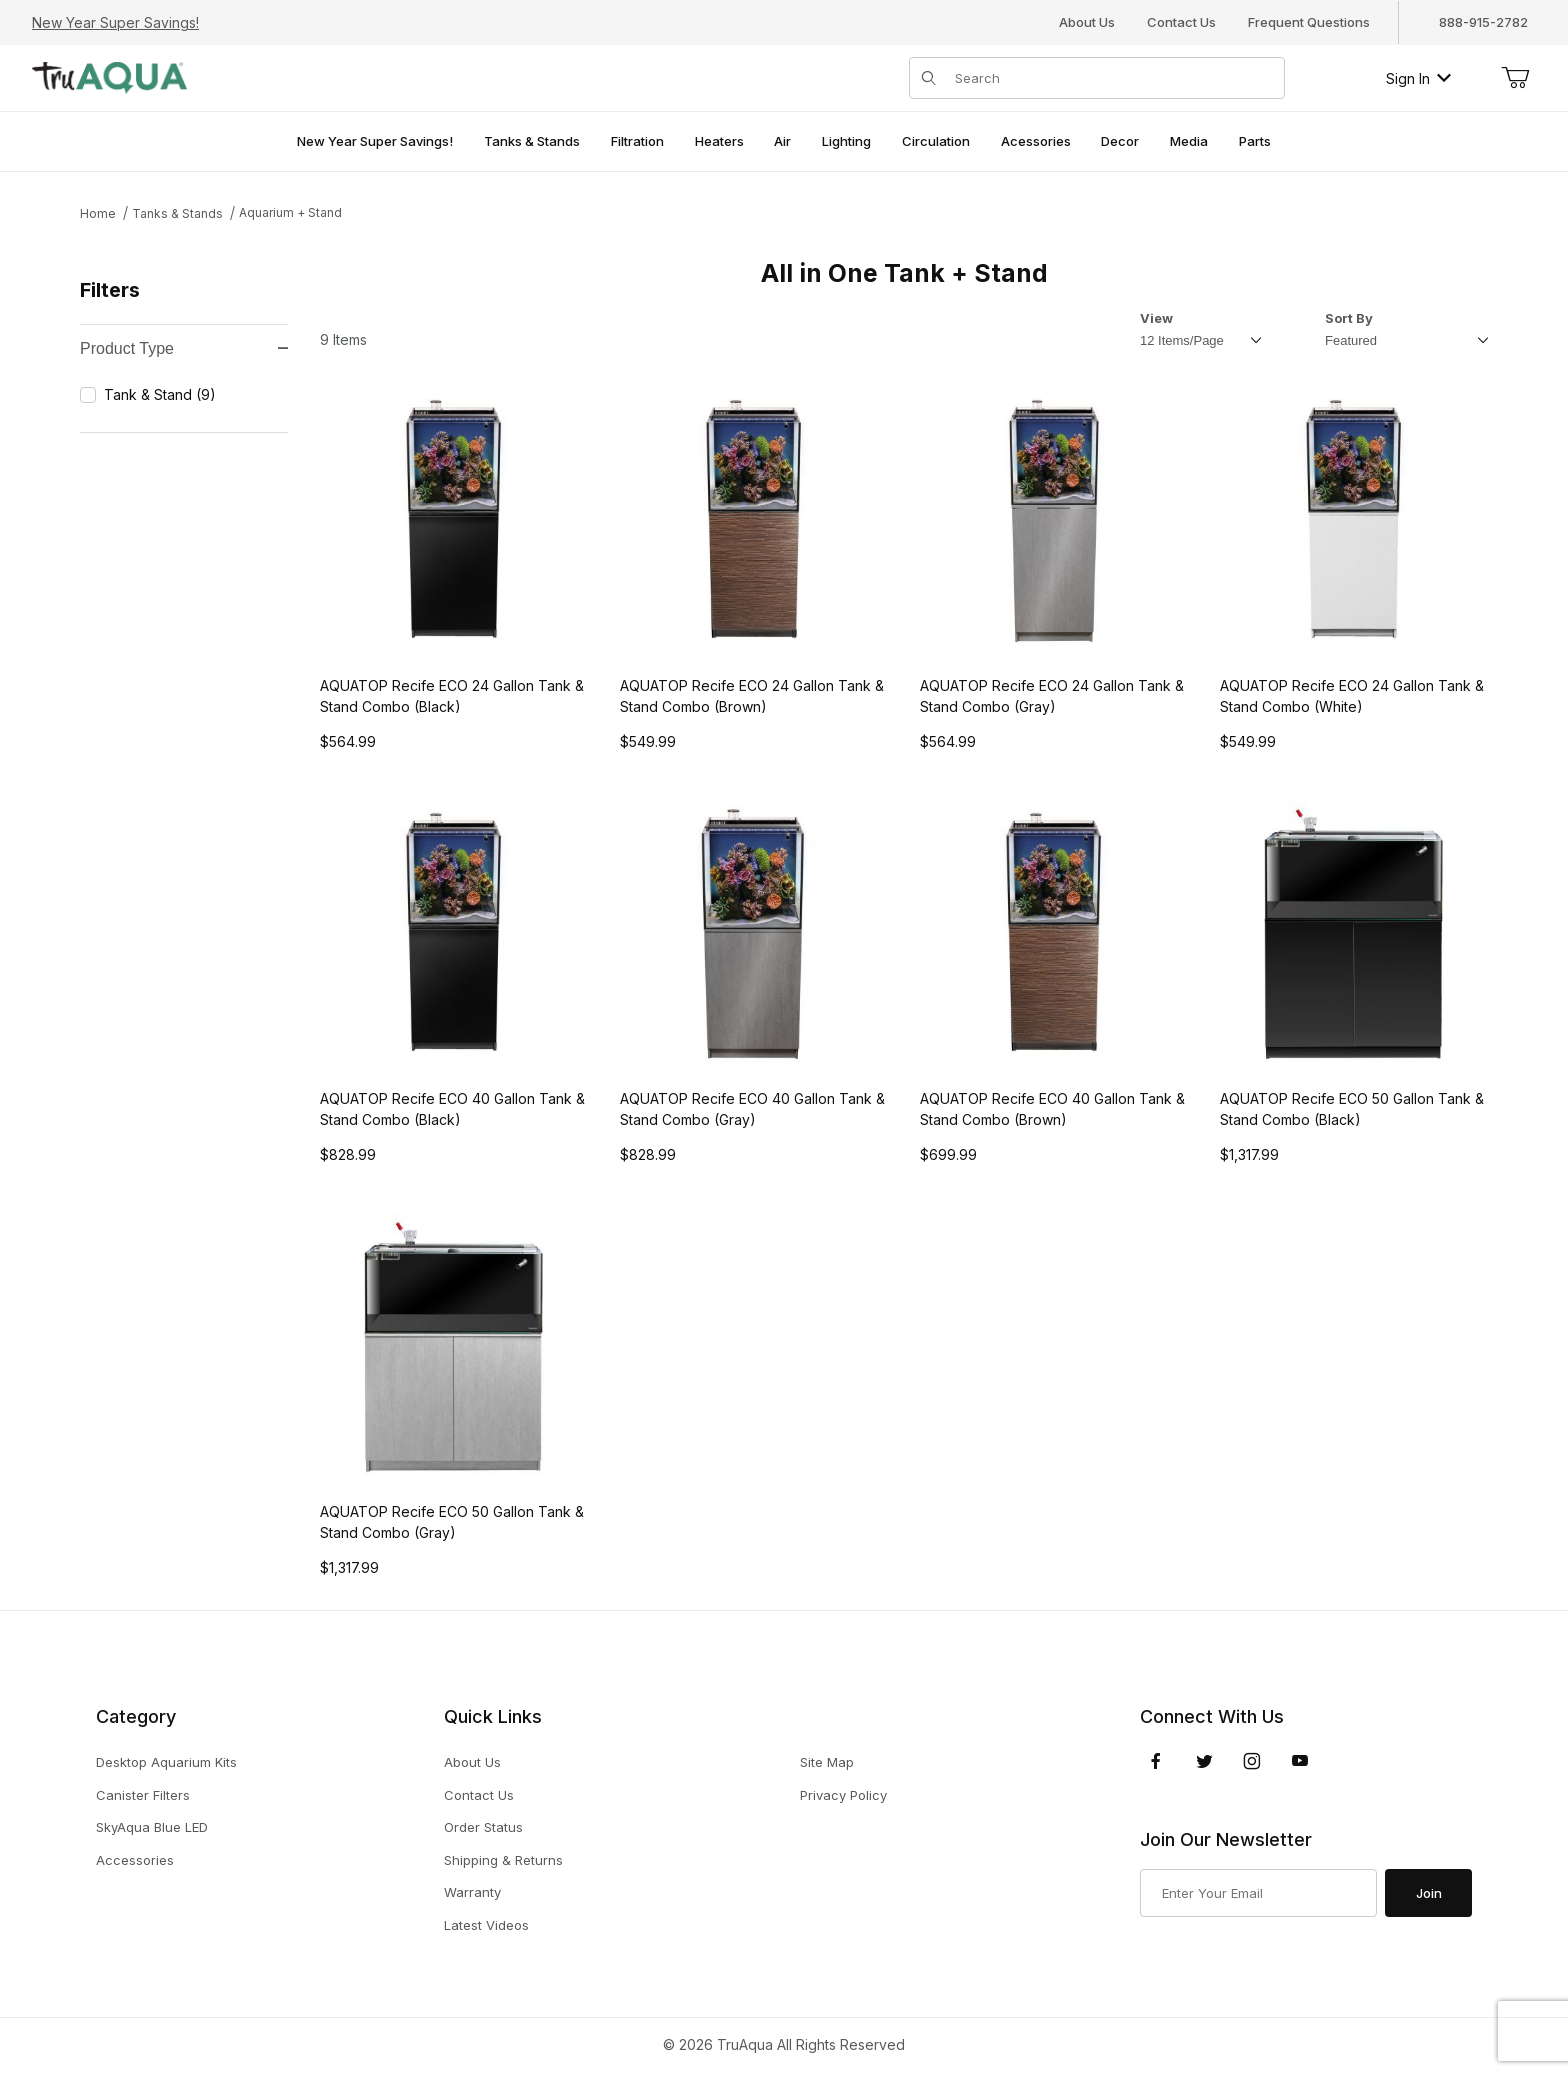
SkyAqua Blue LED (152, 1827)
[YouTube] (1300, 1761)
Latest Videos (486, 1925)
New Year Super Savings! (115, 22)
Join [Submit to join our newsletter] (1429, 1893)
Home (98, 213)
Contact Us (1181, 22)
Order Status (483, 1827)
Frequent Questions (1309, 22)
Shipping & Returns (503, 1860)
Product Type (184, 348)
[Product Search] (1113, 78)
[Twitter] (1204, 1761)
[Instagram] (1252, 1761)
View (1156, 318)
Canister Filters (143, 1795)
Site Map (827, 1762)
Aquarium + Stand (290, 212)
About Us (1087, 22)
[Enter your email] (1258, 1893)
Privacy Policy (843, 1795)
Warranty (472, 1892)
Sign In (1418, 78)
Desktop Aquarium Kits (166, 1762)
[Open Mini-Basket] (1515, 78)
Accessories (135, 1860)
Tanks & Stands (177, 213)
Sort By (1349, 318)
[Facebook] (1156, 1761)
